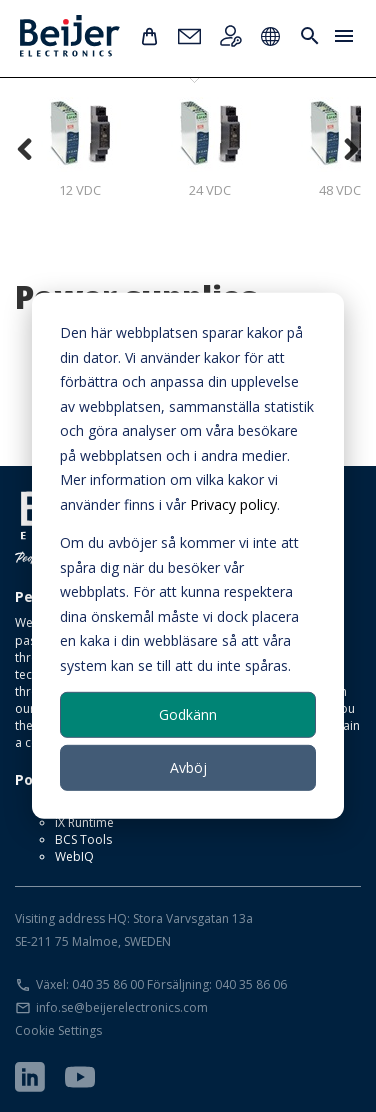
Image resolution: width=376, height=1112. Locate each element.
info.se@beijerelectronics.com (122, 1007)
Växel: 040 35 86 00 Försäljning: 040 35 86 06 (161, 984)
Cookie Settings (58, 1030)
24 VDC (210, 148)
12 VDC (80, 148)
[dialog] (188, 556)
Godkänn (188, 714)
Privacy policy (233, 503)
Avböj (188, 767)
